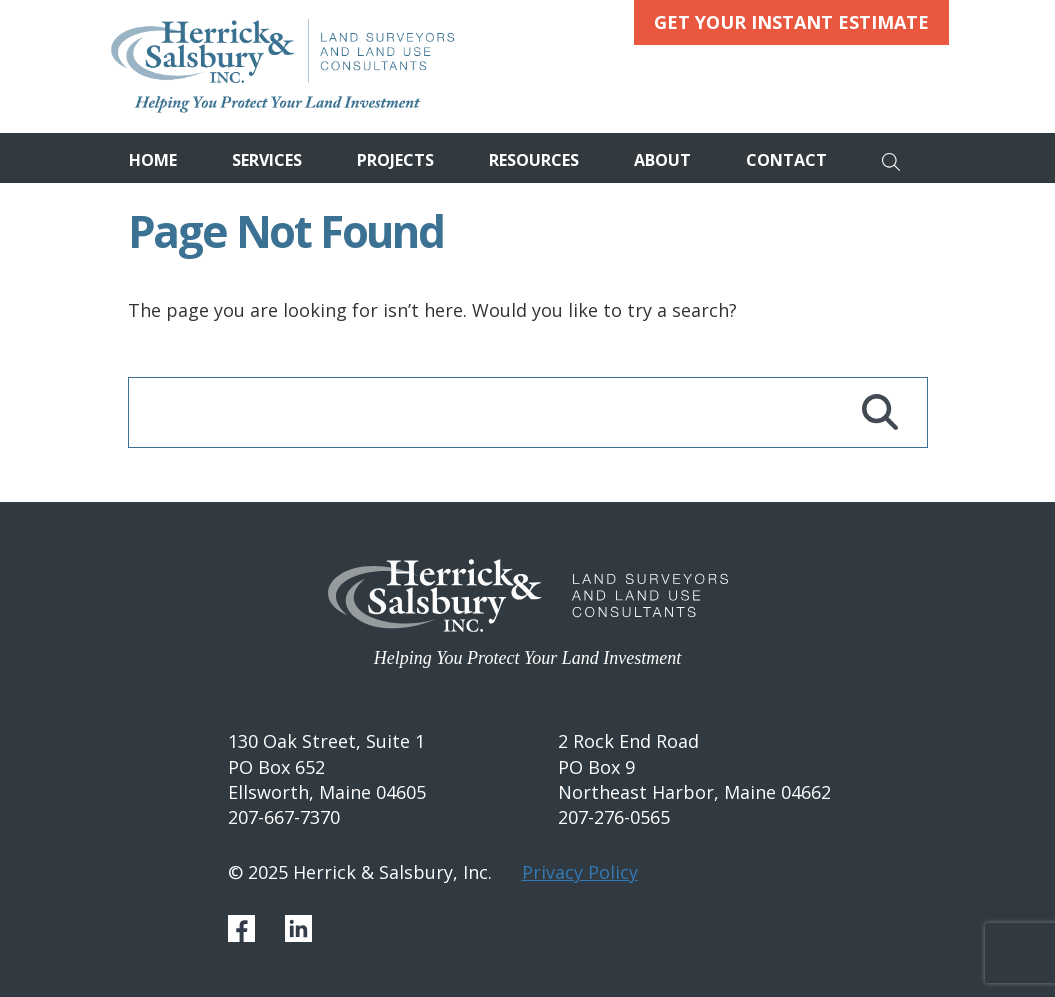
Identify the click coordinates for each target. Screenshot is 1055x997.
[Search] (897, 158)
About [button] (662, 160)
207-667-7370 (284, 817)
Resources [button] (534, 160)
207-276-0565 (614, 817)
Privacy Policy (580, 872)
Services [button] (267, 160)
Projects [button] (395, 160)
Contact (786, 160)
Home (153, 160)
